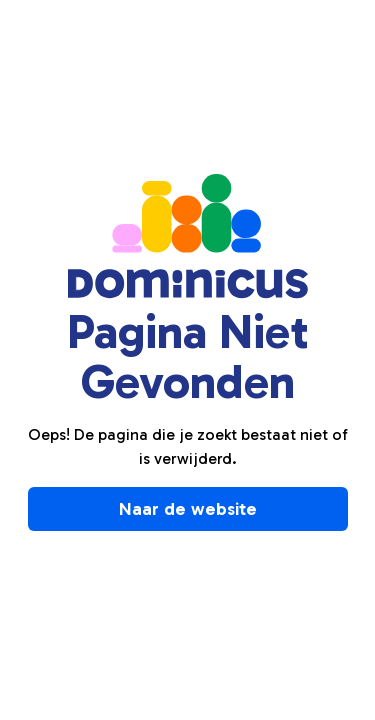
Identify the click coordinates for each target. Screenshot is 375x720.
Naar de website (188, 509)
